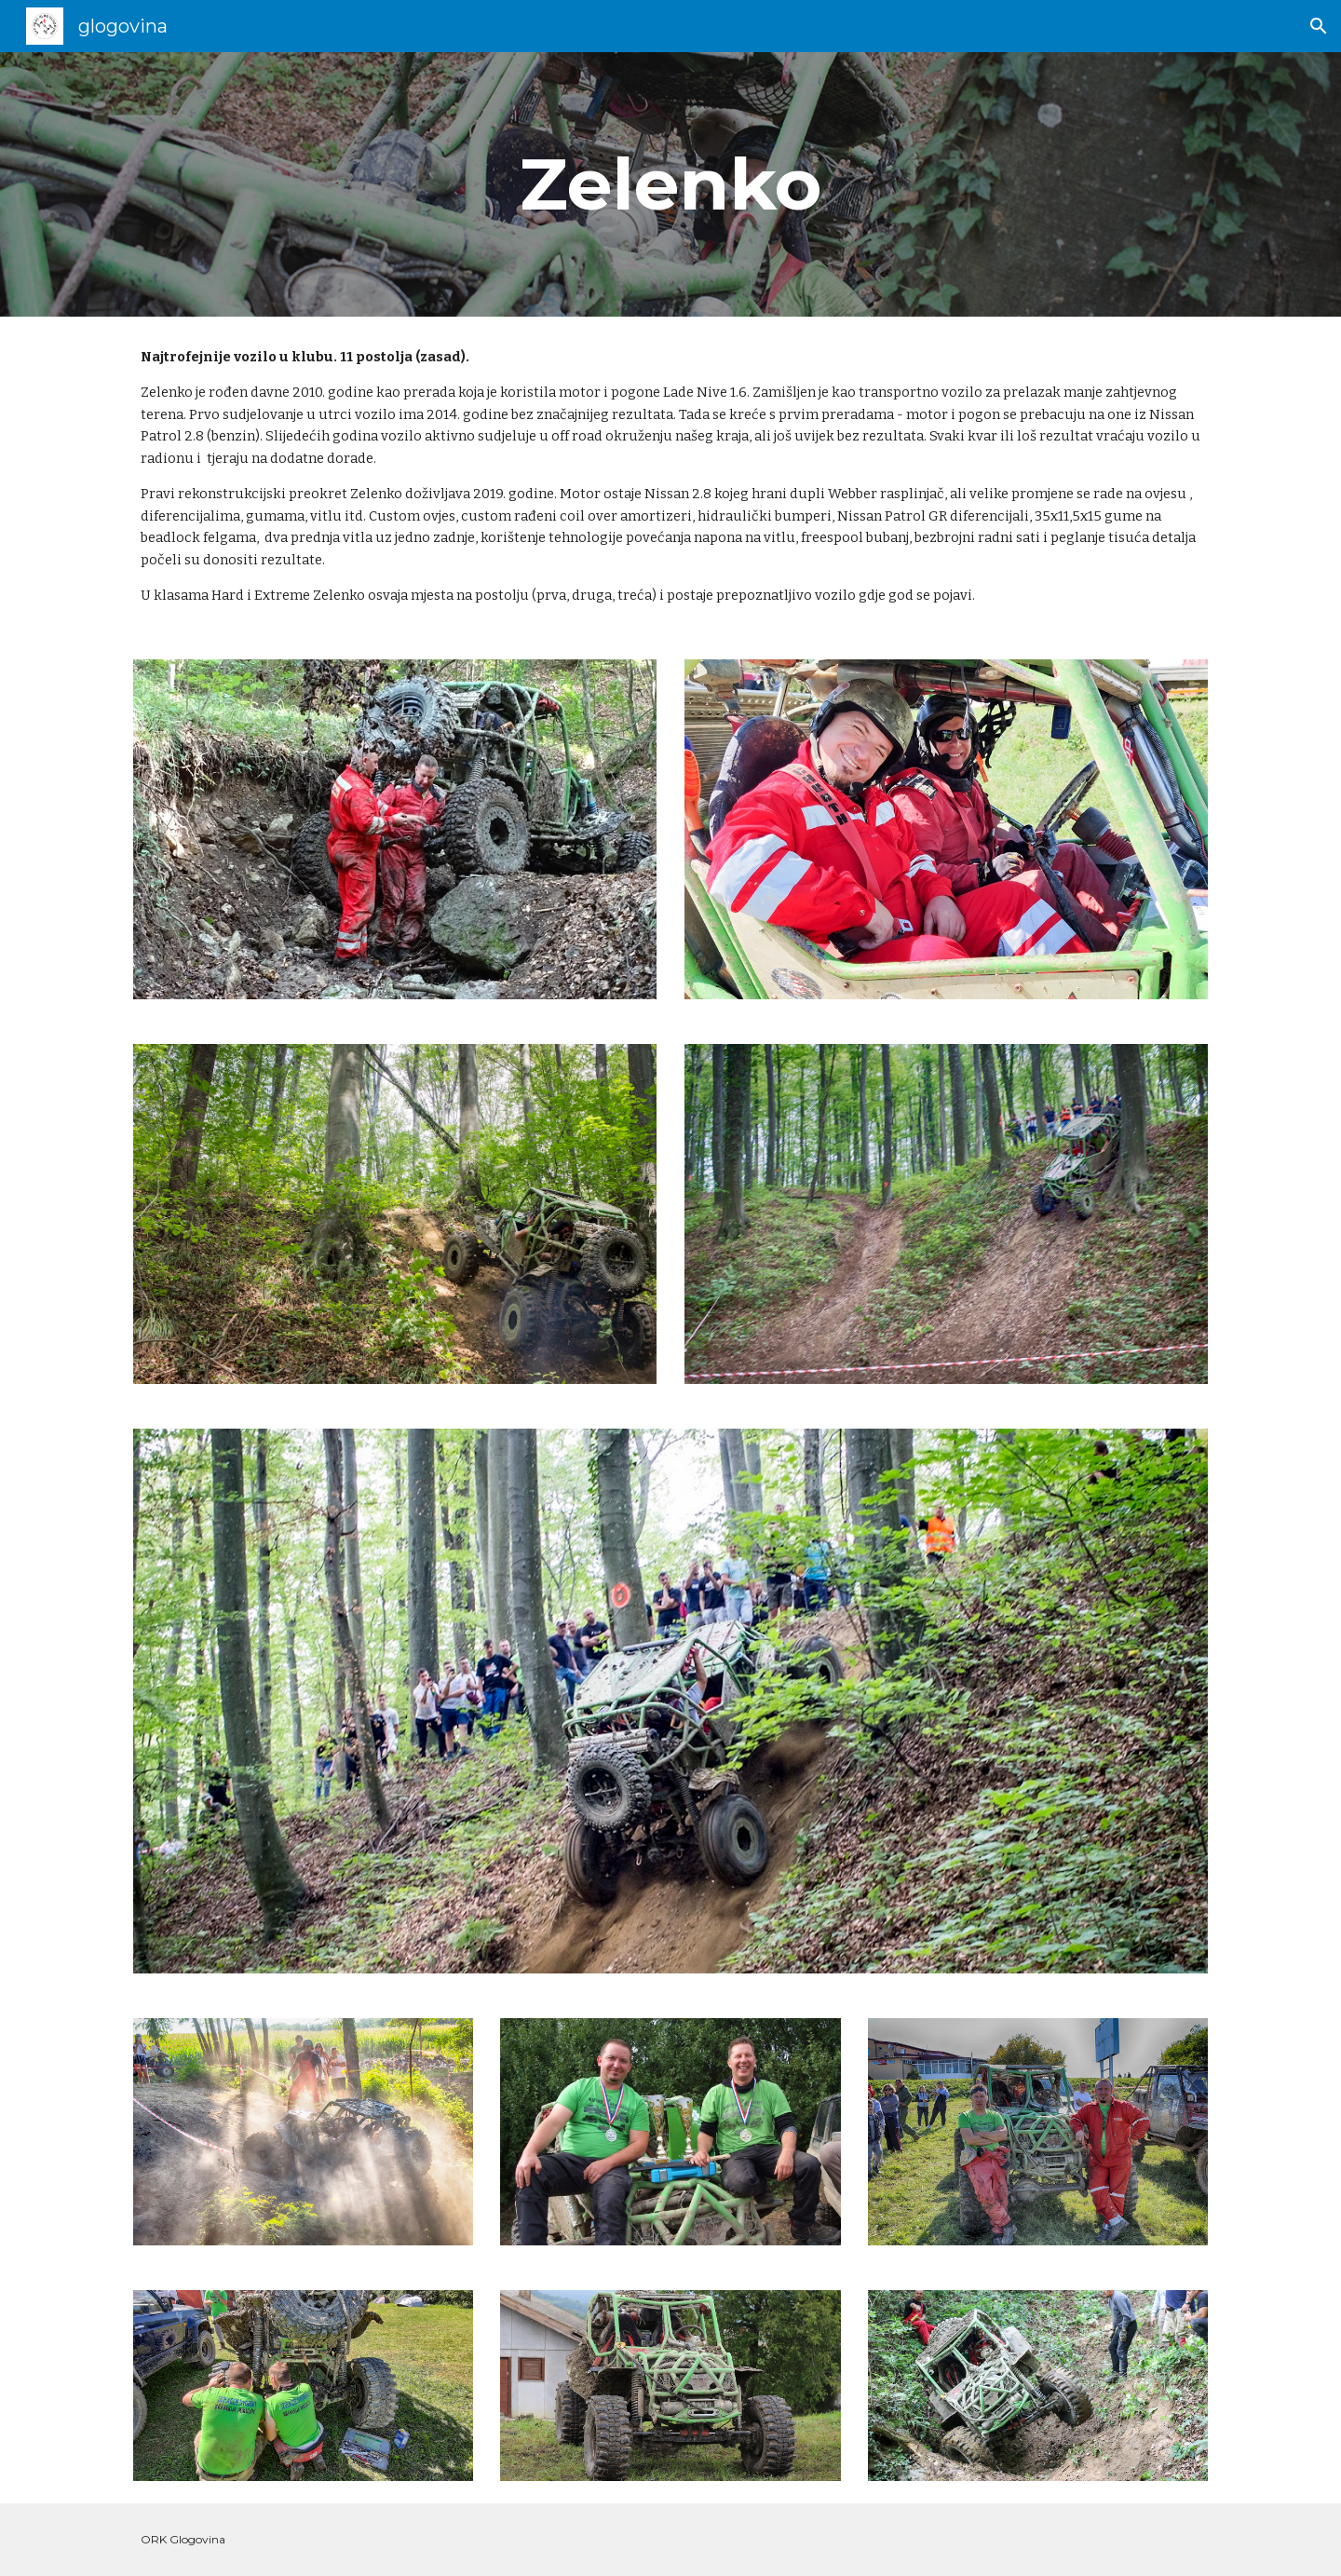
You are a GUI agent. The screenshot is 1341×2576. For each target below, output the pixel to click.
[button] (1318, 26)
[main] (670, 184)
